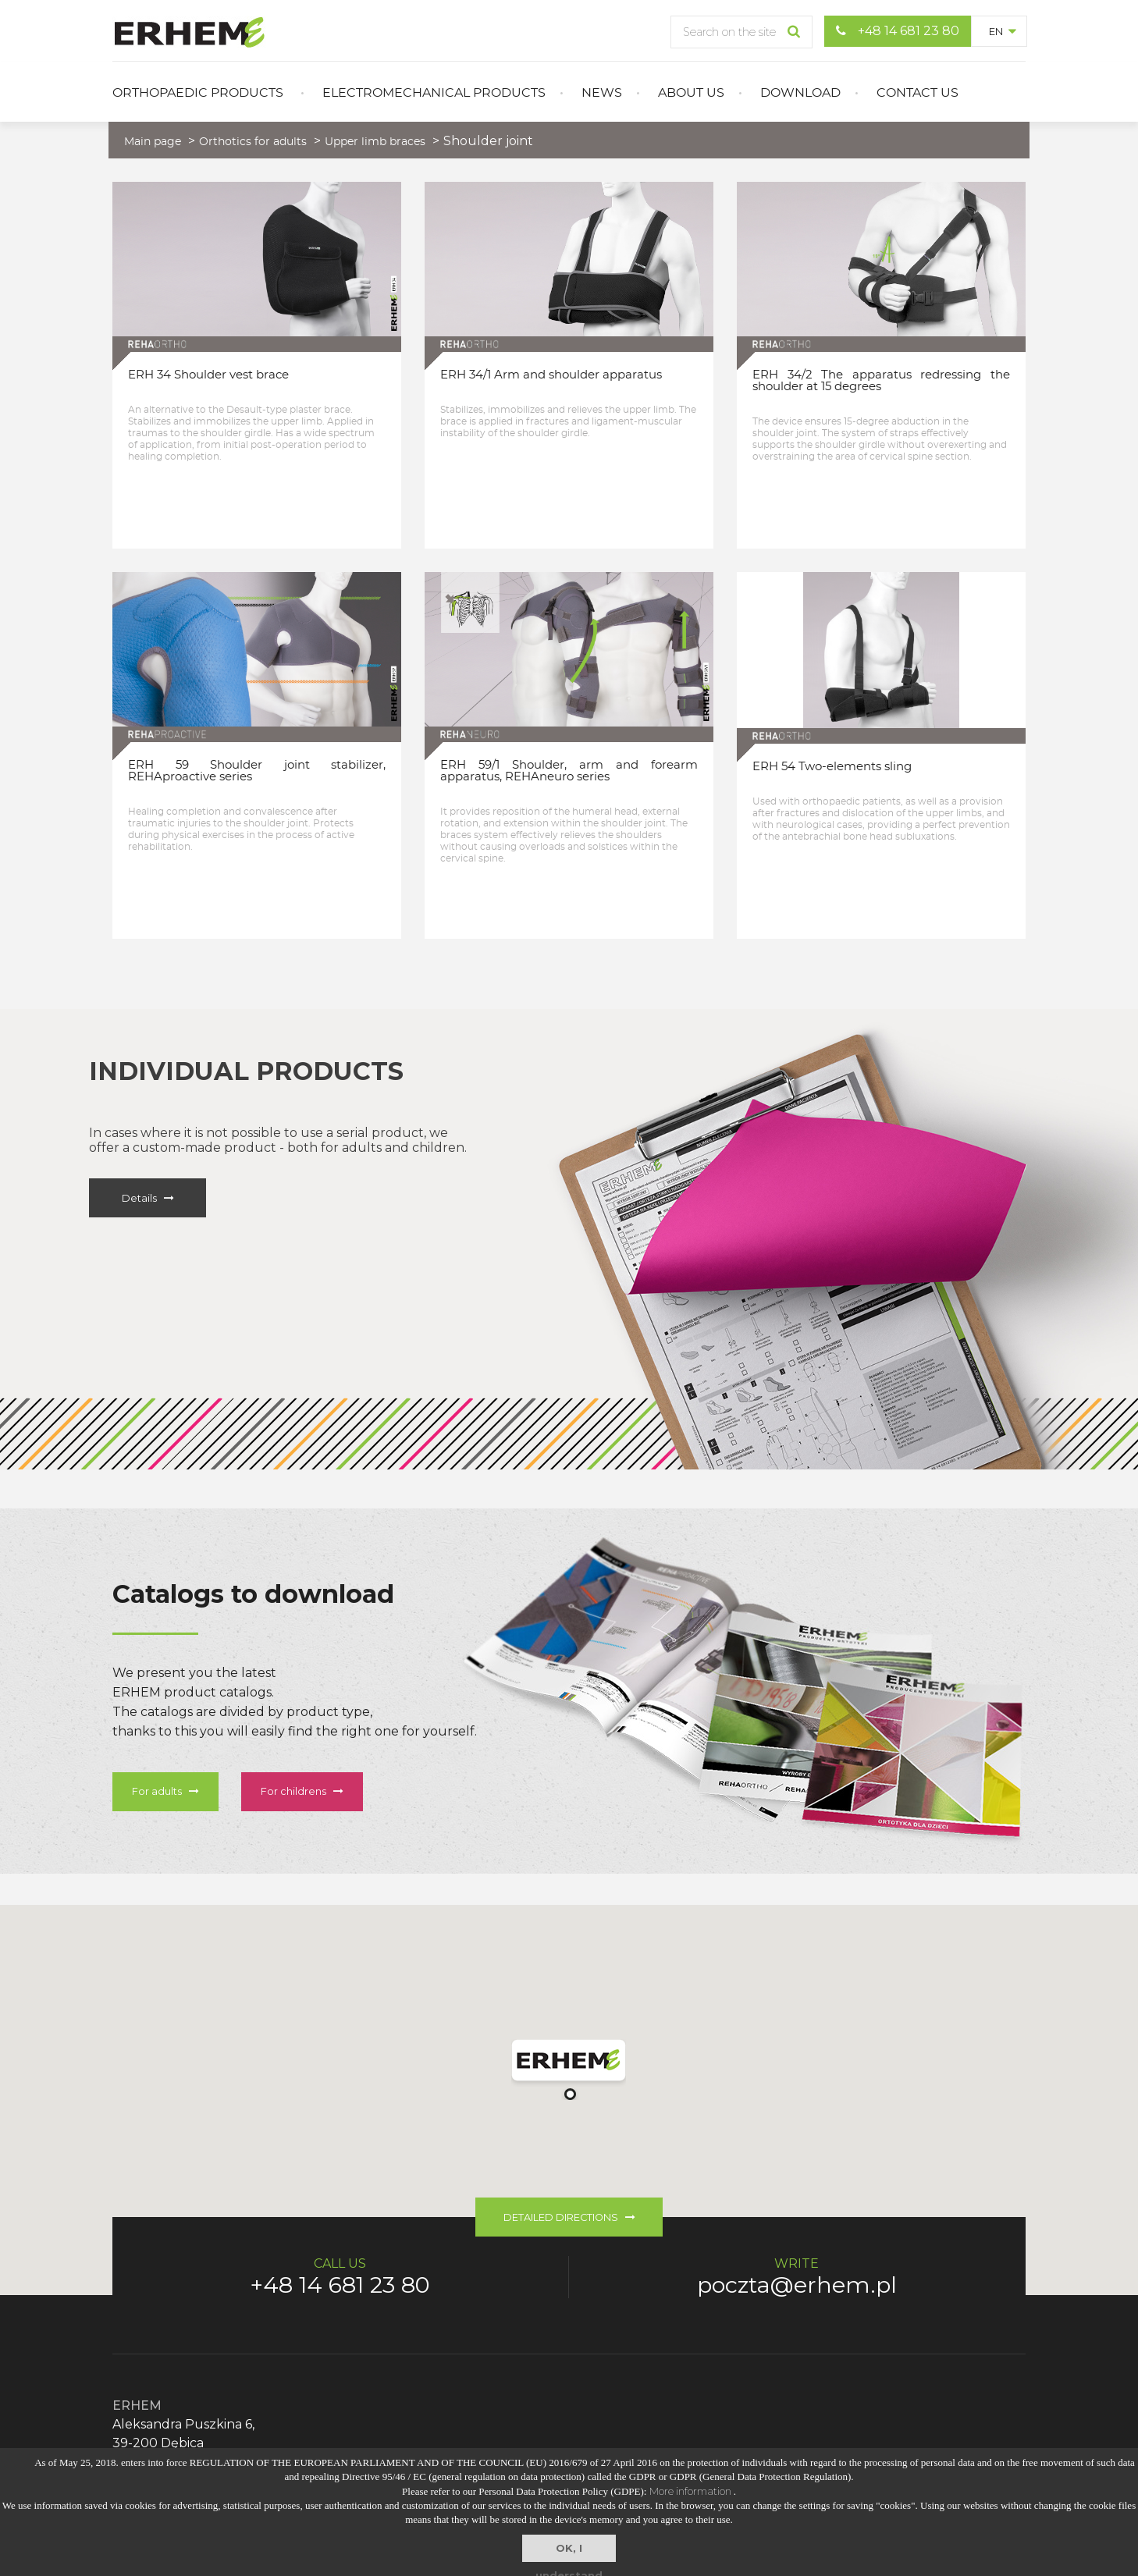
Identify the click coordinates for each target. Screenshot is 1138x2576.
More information (691, 2491)
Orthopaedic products (197, 93)
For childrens (302, 1791)
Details (148, 1198)
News (601, 93)
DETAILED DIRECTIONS (569, 2217)
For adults (165, 1791)
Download (800, 93)
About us (691, 93)
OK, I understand (569, 2552)
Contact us (917, 93)
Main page (152, 141)
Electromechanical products (434, 93)
